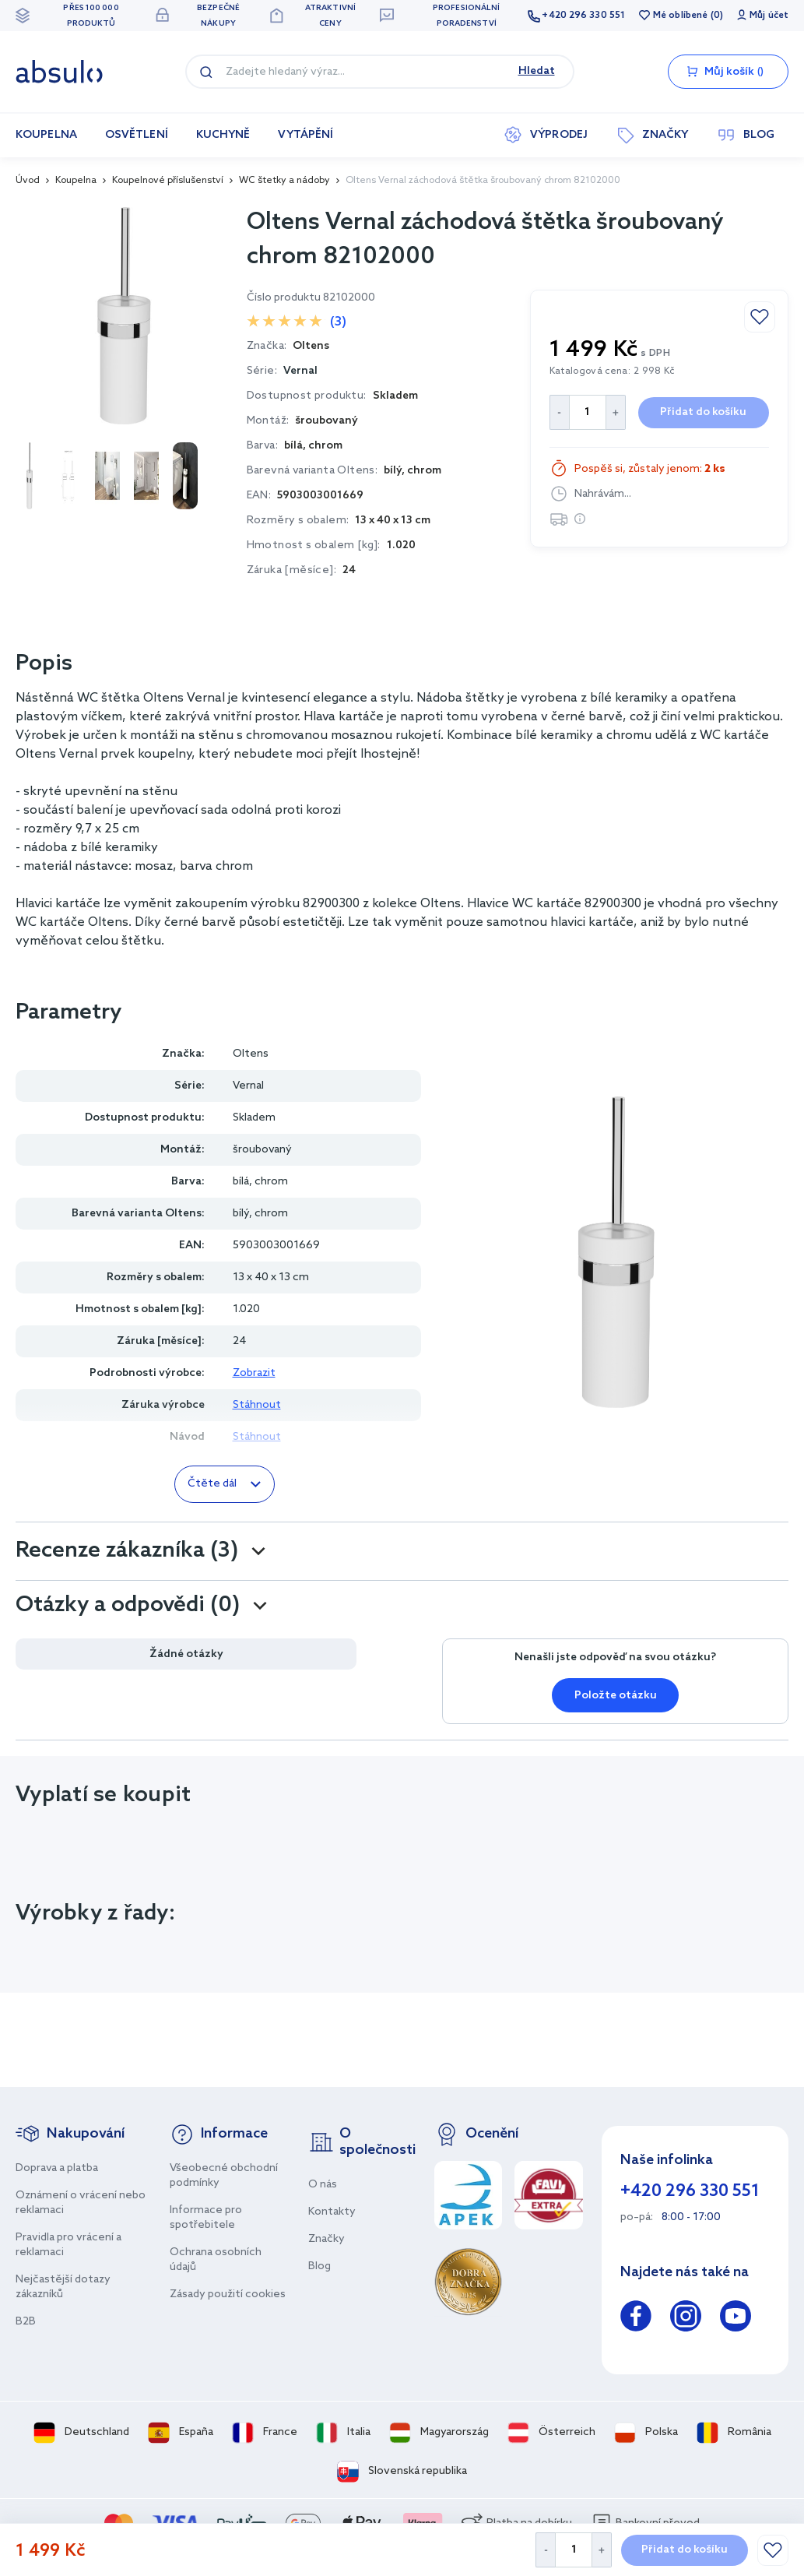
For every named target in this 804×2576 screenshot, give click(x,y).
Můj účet (769, 15)
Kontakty (332, 2212)
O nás (322, 2184)
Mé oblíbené (680, 15)
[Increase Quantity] (602, 2549)
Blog (319, 2266)
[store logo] (59, 71)
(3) (338, 322)
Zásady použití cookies (228, 2294)
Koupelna (76, 180)
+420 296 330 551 (583, 15)
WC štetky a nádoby (284, 180)
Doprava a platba (57, 2168)
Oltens (251, 1054)
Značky (326, 2239)
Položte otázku (615, 1695)
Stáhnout (257, 1405)
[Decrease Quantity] (545, 2549)
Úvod (28, 180)
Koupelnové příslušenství (167, 180)
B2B (26, 2321)
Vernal (300, 371)
